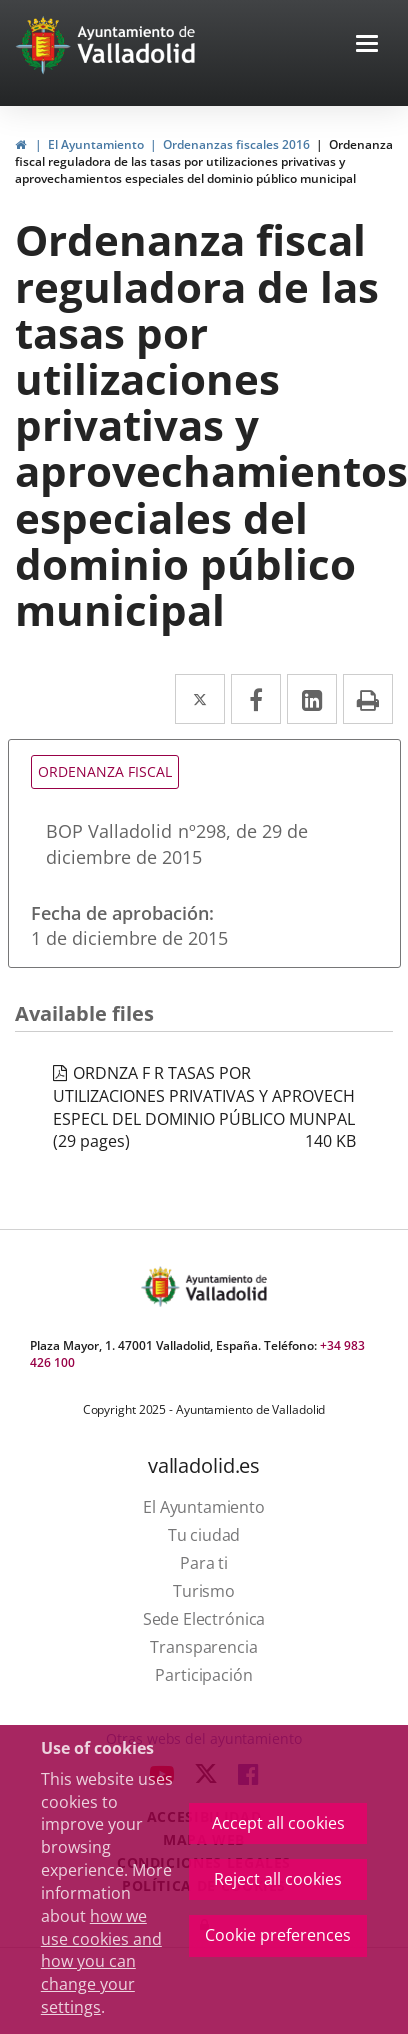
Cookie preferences (278, 1935)
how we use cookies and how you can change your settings (101, 1961)
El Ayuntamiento (96, 144)
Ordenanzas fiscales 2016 (236, 144)
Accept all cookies (278, 1823)
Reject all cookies (278, 1879)
